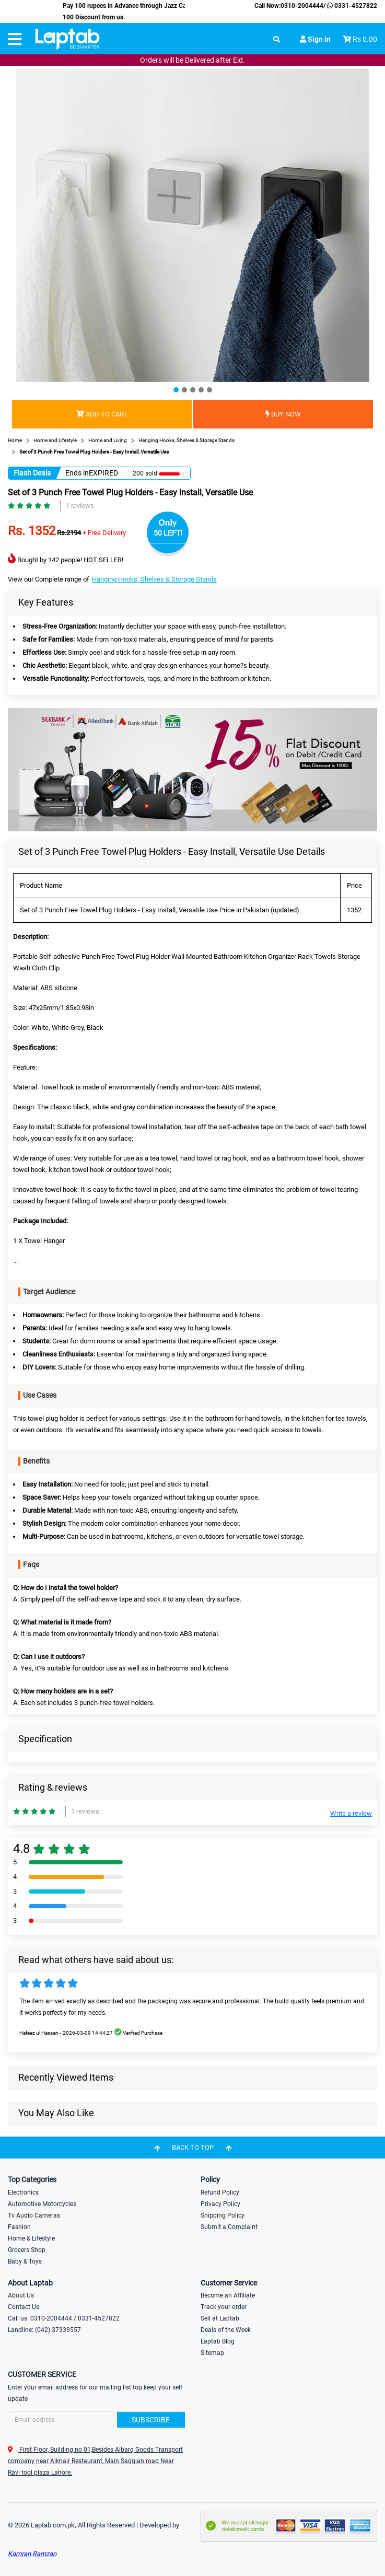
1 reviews (80, 505)
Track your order (224, 2307)
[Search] (96, 2419)
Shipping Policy (222, 2215)
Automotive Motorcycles (42, 2204)
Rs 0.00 (365, 39)
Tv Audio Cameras (34, 2215)
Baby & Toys (25, 2261)
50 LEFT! (168, 533)
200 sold (145, 473)
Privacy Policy (220, 2204)
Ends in (77, 473)
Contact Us (23, 2307)
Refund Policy (220, 2192)
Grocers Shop (26, 2250)
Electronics (23, 2192)
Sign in (315, 39)
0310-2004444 (302, 5)
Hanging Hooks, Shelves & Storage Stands (154, 579)
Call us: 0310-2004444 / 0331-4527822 (64, 2318)
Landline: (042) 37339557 (44, 2330)
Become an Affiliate (228, 2295)
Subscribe (151, 2420)
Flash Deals (32, 473)
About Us (21, 2295)
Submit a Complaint (229, 2227)
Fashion (19, 2227)
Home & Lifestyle (31, 2238)
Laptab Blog (218, 2341)
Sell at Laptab (220, 2318)
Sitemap (212, 2353)
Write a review (351, 1813)
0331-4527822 (351, 5)
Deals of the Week (226, 2330)
